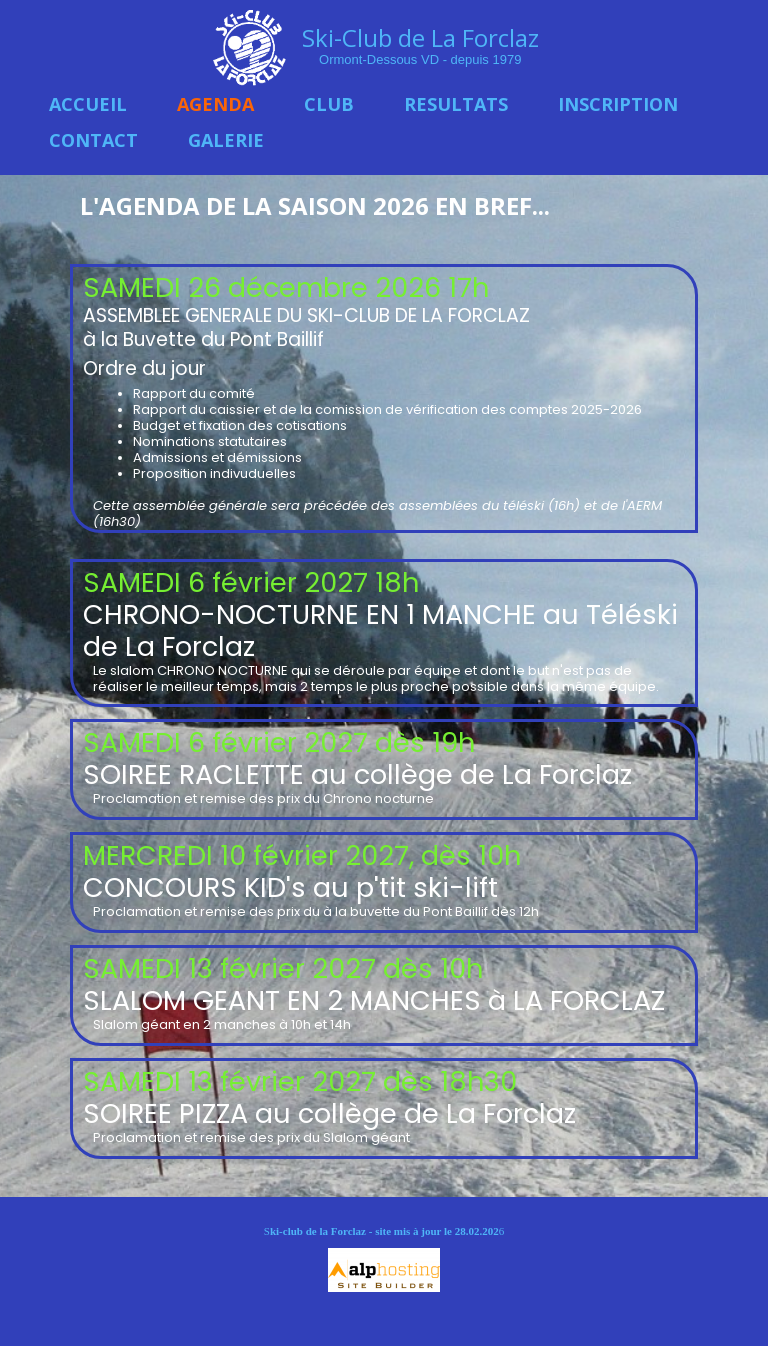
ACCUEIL (88, 104)
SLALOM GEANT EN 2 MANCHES (282, 1000)
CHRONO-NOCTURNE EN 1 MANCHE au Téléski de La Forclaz (380, 630)
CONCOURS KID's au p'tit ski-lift (294, 887)
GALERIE (226, 140)
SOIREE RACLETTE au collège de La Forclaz (357, 774)
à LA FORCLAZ (573, 1000)
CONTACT (93, 140)
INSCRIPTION (618, 104)
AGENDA (215, 104)
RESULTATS (456, 104)
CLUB (329, 104)
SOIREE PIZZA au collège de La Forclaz (329, 1113)
